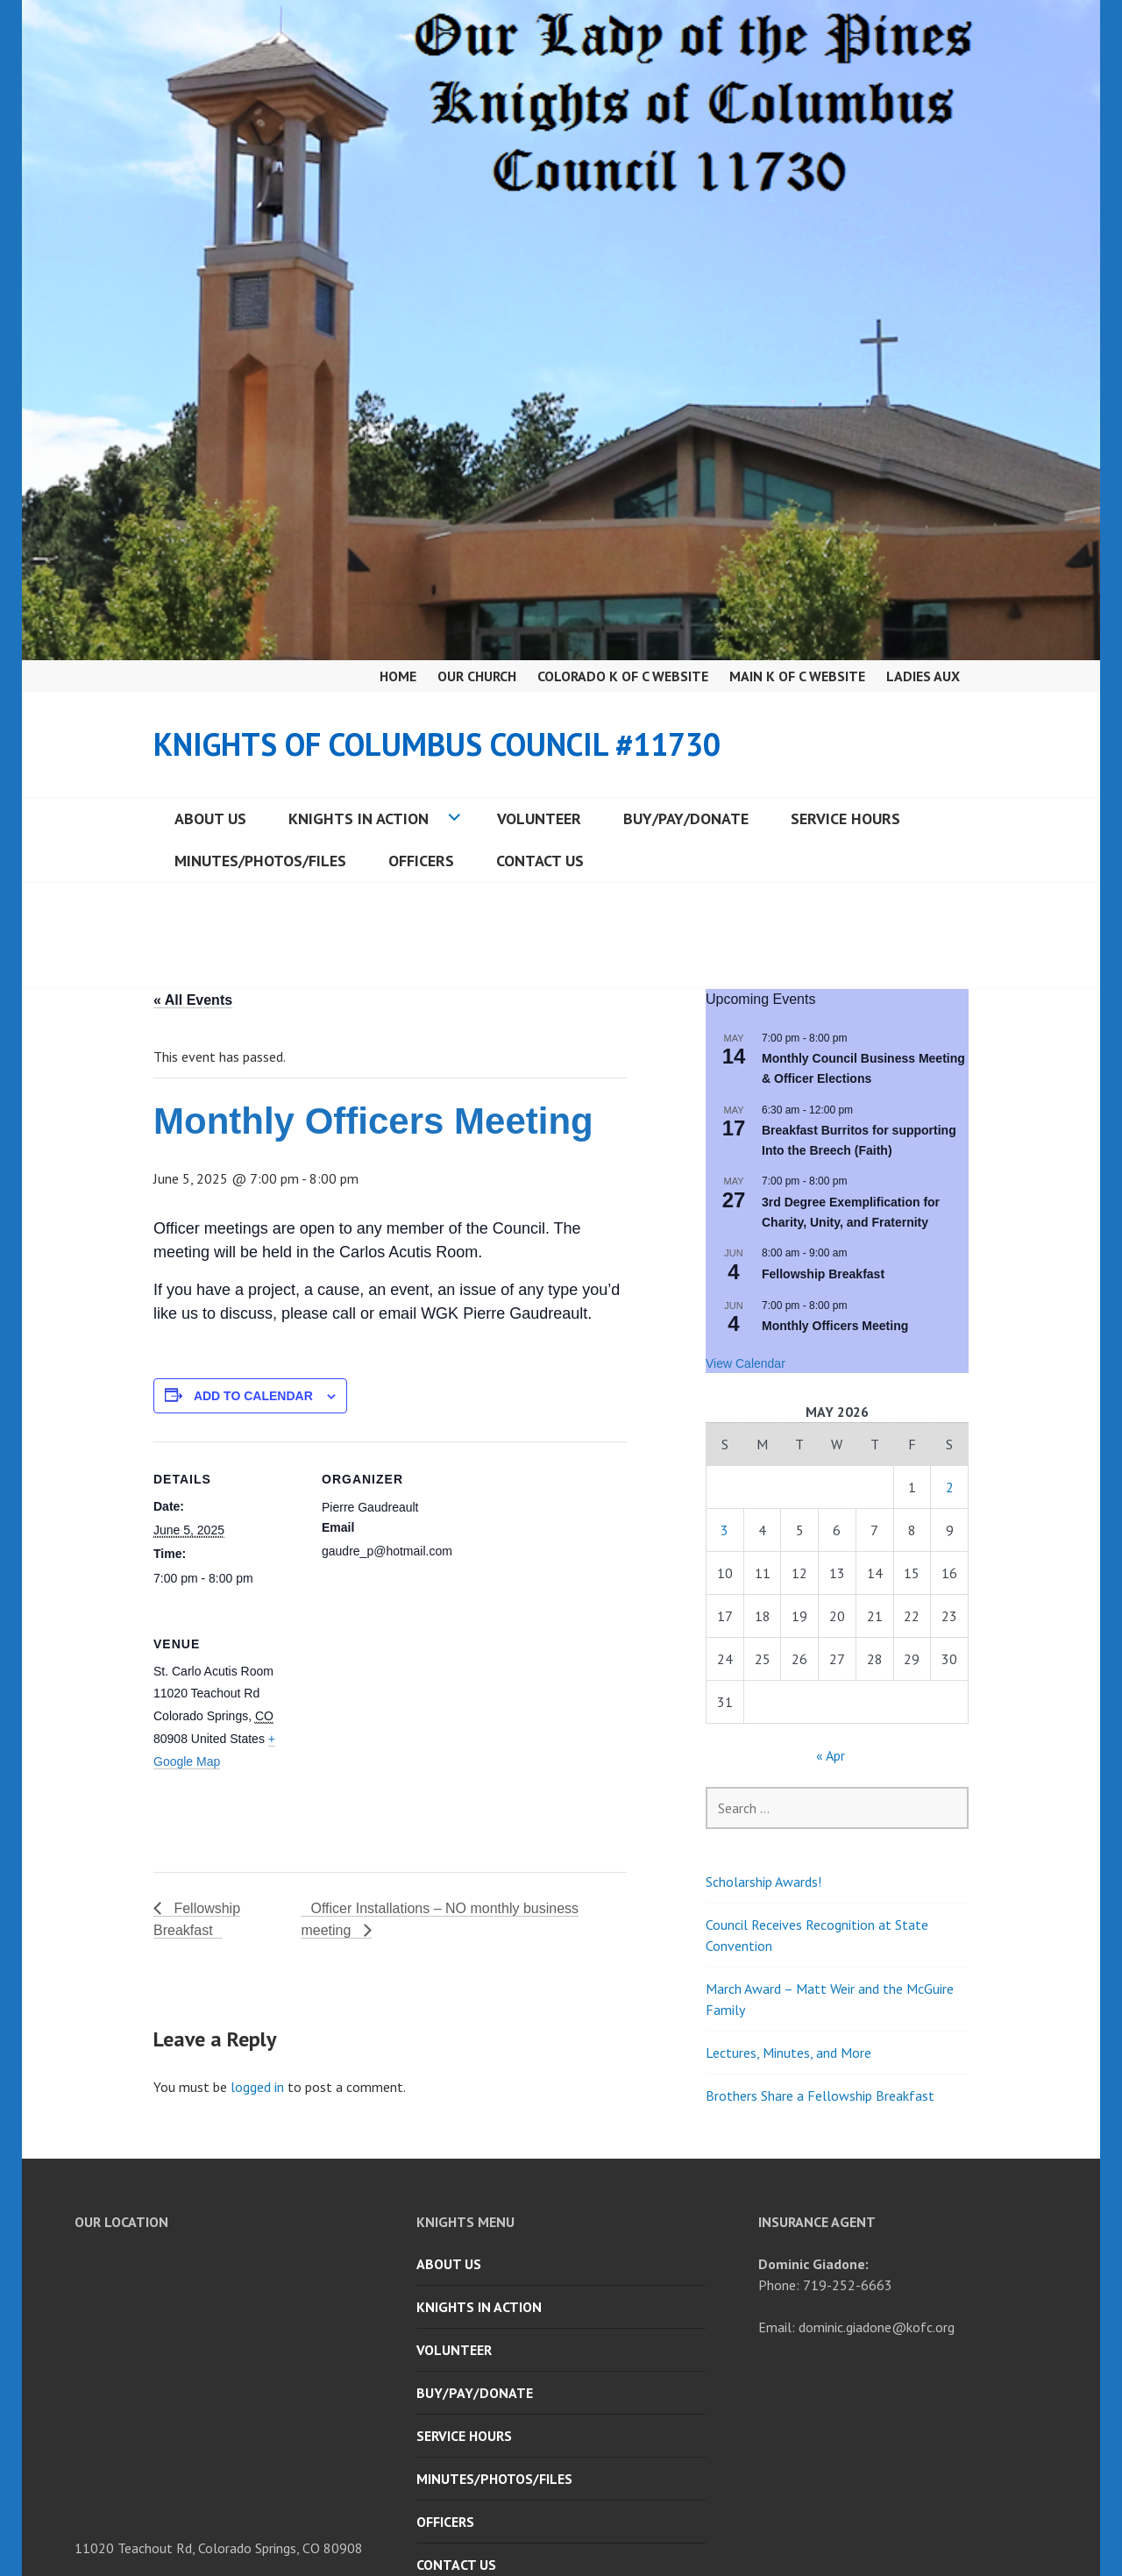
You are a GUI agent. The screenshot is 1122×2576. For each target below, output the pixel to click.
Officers (421, 860)
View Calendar (745, 1363)
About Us (210, 818)
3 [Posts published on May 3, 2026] (724, 1530)
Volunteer (539, 818)
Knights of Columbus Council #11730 (437, 744)
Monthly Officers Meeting (835, 1326)
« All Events (192, 1000)
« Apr (830, 1755)
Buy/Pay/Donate (686, 818)
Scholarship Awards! (763, 1881)
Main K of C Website (797, 676)
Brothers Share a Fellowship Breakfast (820, 2095)
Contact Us (540, 860)
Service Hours (845, 818)
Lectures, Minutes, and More (788, 2052)
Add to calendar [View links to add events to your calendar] (253, 1396)
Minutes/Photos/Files (260, 860)
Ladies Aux (923, 676)
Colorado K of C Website (622, 676)
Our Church (476, 676)
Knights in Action (358, 818)
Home (398, 676)
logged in (257, 2087)
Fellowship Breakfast (823, 1274)
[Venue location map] (414, 1726)
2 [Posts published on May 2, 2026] (950, 1487)
